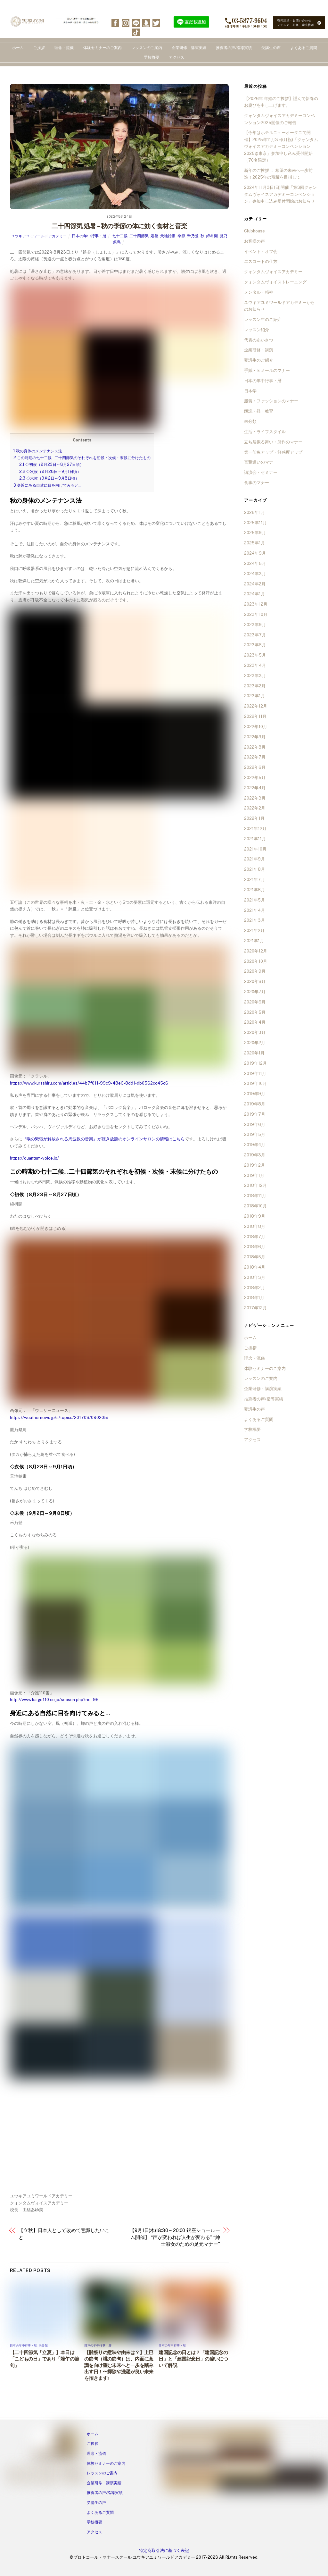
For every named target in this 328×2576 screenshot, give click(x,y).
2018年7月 (254, 1236)
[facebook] (115, 22)
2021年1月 (254, 940)
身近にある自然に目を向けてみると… (47, 485)
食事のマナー (256, 482)
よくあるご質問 (303, 48)
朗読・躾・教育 (258, 411)
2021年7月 (254, 879)
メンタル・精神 (258, 292)
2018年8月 (254, 1226)
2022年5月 (255, 777)
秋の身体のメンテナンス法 (37, 451)
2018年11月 (255, 1195)
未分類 (43, 2345)
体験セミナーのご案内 (102, 48)
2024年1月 (254, 594)
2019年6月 (254, 1124)
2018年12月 (255, 1185)
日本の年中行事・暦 (89, 236)
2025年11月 (255, 522)
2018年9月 (254, 1216)
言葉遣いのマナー (260, 462)
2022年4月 (255, 787)
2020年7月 (255, 991)
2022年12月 (255, 706)
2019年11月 (255, 1073)
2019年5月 (254, 1134)
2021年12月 (255, 828)
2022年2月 (254, 808)
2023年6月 (255, 644)
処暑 (154, 236)
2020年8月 (255, 981)
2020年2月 (254, 1042)
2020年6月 (255, 1002)
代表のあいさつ (258, 340)
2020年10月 (255, 961)
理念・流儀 (64, 48)
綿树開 (212, 236)
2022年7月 (255, 757)
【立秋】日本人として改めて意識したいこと (64, 2234)
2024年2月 (255, 584)
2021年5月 (254, 900)
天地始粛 (168, 236)
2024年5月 (255, 563)
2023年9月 (255, 624)
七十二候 (119, 236)
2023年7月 (255, 635)
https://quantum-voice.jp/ (34, 1158)
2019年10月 (255, 1083)
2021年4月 (254, 910)
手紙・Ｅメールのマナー (267, 370)
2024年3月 (255, 573)
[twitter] (156, 22)
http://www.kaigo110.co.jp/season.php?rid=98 (54, 1699)
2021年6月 (254, 889)
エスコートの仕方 (260, 261)
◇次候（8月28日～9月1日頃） (50, 471)
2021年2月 (254, 930)
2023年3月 (255, 675)
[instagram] (125, 22)
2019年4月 (254, 1144)
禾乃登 (193, 236)
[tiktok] (136, 31)
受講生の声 (271, 48)
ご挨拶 (39, 48)
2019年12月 (255, 1063)
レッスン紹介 (256, 329)
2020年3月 (255, 1032)
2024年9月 (255, 553)
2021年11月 (255, 838)
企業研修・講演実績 (189, 48)
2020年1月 (254, 1053)
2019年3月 (254, 1155)
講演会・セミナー (260, 472)
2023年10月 (255, 614)
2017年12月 (255, 1307)
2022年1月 (254, 818)
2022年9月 (255, 736)
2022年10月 (255, 726)
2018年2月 (254, 1287)
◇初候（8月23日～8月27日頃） (51, 464)
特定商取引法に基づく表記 (164, 2550)
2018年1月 (254, 1297)
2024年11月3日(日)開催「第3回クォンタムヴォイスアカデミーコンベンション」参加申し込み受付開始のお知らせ (280, 194)
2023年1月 (254, 695)
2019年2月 (254, 1165)
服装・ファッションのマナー (271, 401)
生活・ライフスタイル (265, 431)
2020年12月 (255, 951)
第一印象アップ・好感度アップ (273, 452)
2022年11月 (255, 716)
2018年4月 (254, 1267)
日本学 (250, 391)
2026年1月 (254, 512)
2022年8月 (255, 747)
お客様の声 (254, 241)
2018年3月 (254, 1277)
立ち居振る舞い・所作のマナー (273, 442)
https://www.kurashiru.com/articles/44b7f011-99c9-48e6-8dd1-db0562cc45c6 (89, 1083)
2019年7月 (254, 1114)
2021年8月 (254, 869)
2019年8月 (254, 1104)
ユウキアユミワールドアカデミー (39, 236)
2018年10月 (255, 1206)
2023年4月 (255, 665)
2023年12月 (255, 604)
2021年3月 (254, 920)
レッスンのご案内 (146, 48)
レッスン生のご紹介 (263, 319)
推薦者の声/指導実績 (234, 48)
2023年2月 (255, 686)
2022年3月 (255, 798)
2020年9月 (255, 971)
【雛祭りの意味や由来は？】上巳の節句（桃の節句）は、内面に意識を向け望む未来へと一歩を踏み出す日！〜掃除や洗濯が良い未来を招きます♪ (118, 2365)
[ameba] (146, 22)
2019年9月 (254, 1093)
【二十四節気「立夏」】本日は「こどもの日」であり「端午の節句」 (44, 2359)
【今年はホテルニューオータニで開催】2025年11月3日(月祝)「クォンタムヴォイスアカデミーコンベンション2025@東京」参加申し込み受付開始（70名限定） (281, 146)
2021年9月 (254, 859)
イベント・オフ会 (260, 251)
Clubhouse (254, 231)
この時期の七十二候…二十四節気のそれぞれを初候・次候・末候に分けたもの (82, 457)
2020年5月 (255, 1012)
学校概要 (151, 57)
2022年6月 (255, 767)
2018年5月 (254, 1256)
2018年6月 (254, 1246)
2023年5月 (255, 655)
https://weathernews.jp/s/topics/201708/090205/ (59, 1417)
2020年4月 (255, 1022)
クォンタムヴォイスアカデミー (273, 271)
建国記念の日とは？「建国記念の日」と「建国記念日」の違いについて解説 (193, 2359)
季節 (181, 236)
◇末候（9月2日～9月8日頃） (49, 478)
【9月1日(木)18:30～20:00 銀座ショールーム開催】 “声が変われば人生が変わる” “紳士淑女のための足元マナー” (175, 2237)
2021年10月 (255, 849)
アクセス (176, 57)
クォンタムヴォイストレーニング (275, 282)
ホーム (18, 48)
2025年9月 (255, 532)
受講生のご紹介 (258, 360)
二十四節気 (139, 236)
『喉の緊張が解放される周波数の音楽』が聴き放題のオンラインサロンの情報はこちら (103, 1139)
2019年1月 (254, 1175)
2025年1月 (254, 543)
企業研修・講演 (258, 350)
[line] (136, 22)
